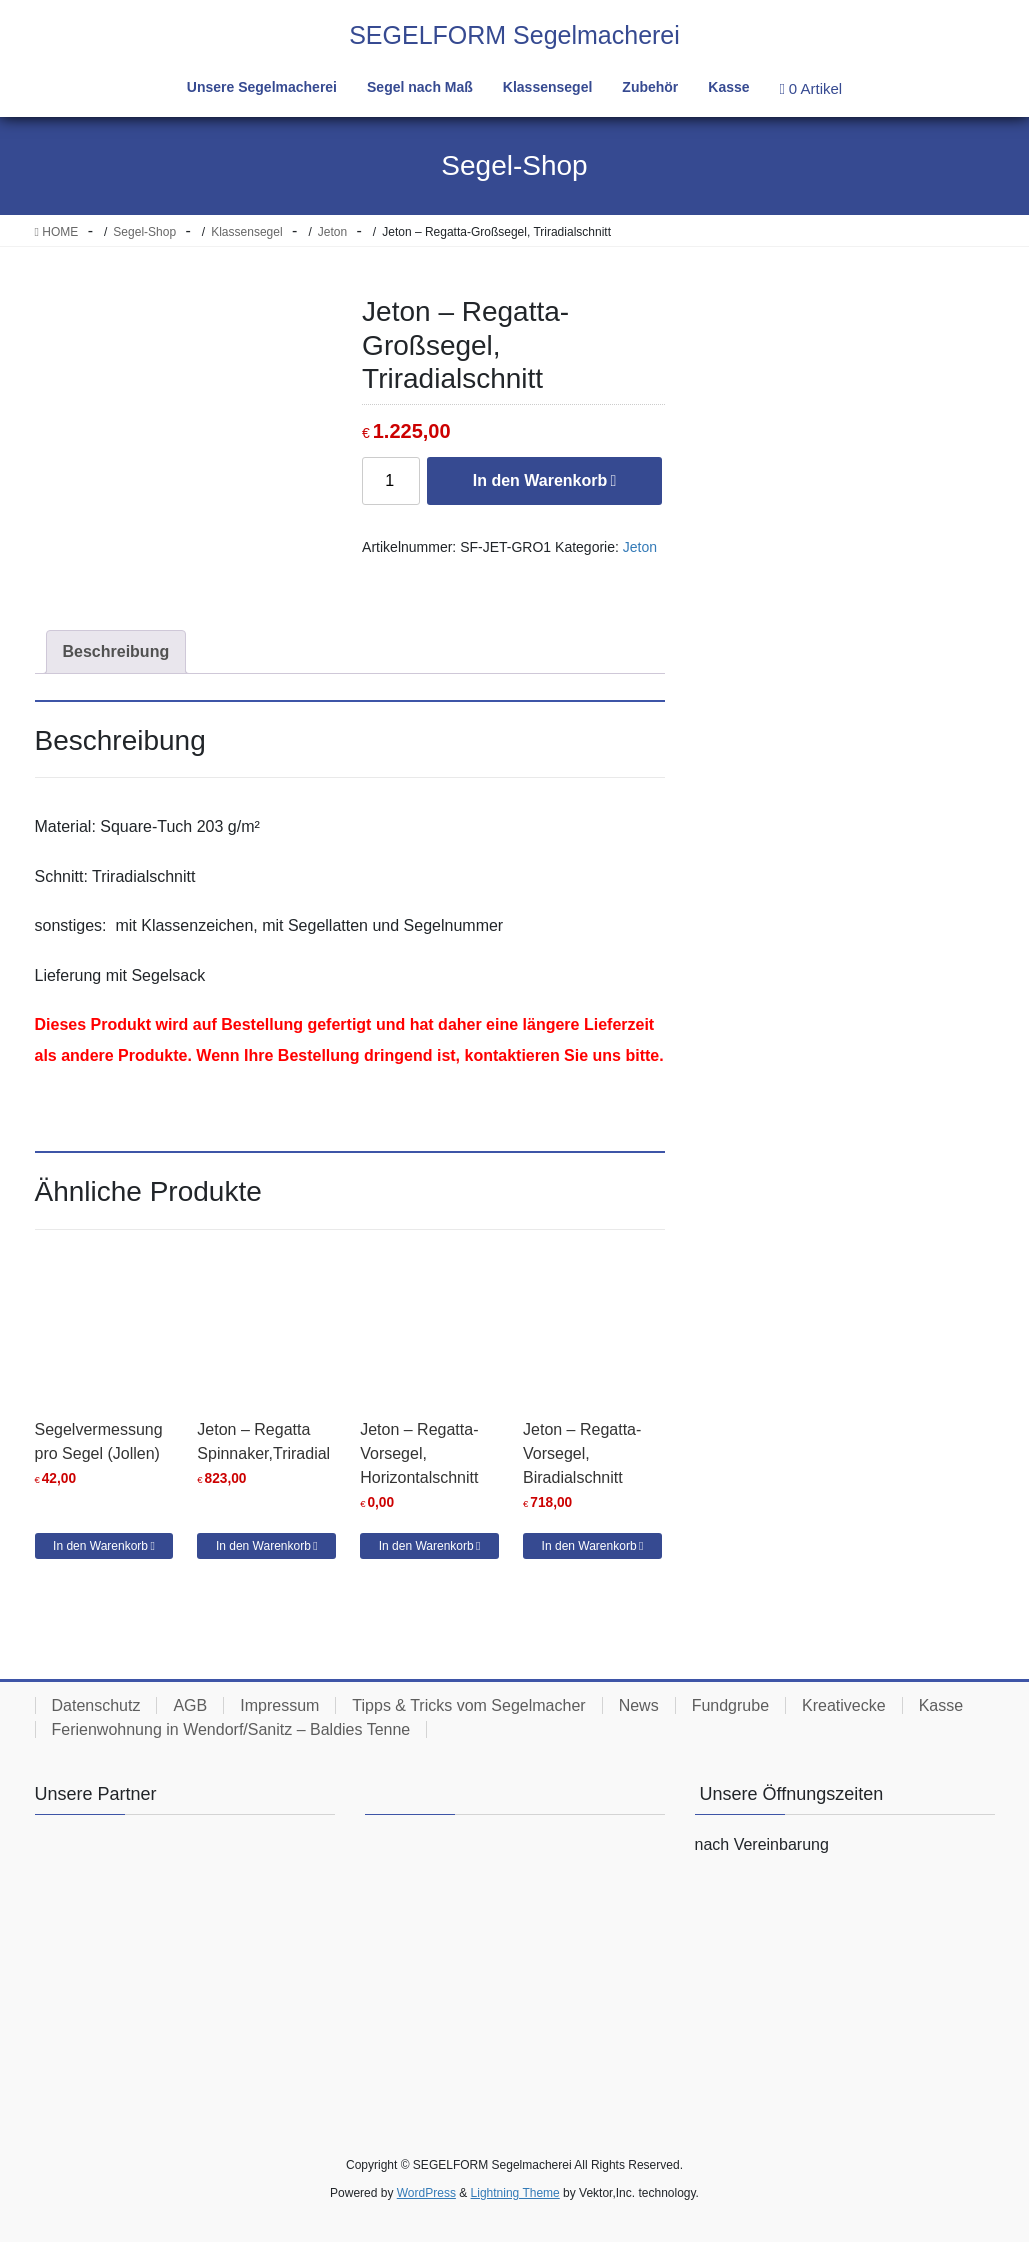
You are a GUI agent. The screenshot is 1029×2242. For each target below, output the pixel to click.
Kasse (941, 1705)
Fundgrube (730, 1705)
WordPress (426, 2193)
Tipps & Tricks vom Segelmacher (468, 1705)
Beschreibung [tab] (116, 651)
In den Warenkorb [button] (100, 1546)
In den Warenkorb (540, 480)
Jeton (640, 547)
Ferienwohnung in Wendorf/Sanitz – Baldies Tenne (231, 1729)
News (639, 1705)
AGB (190, 1705)
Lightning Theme (515, 2193)
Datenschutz (96, 1705)
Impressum (279, 1705)
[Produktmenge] (391, 481)
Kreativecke (844, 1705)
